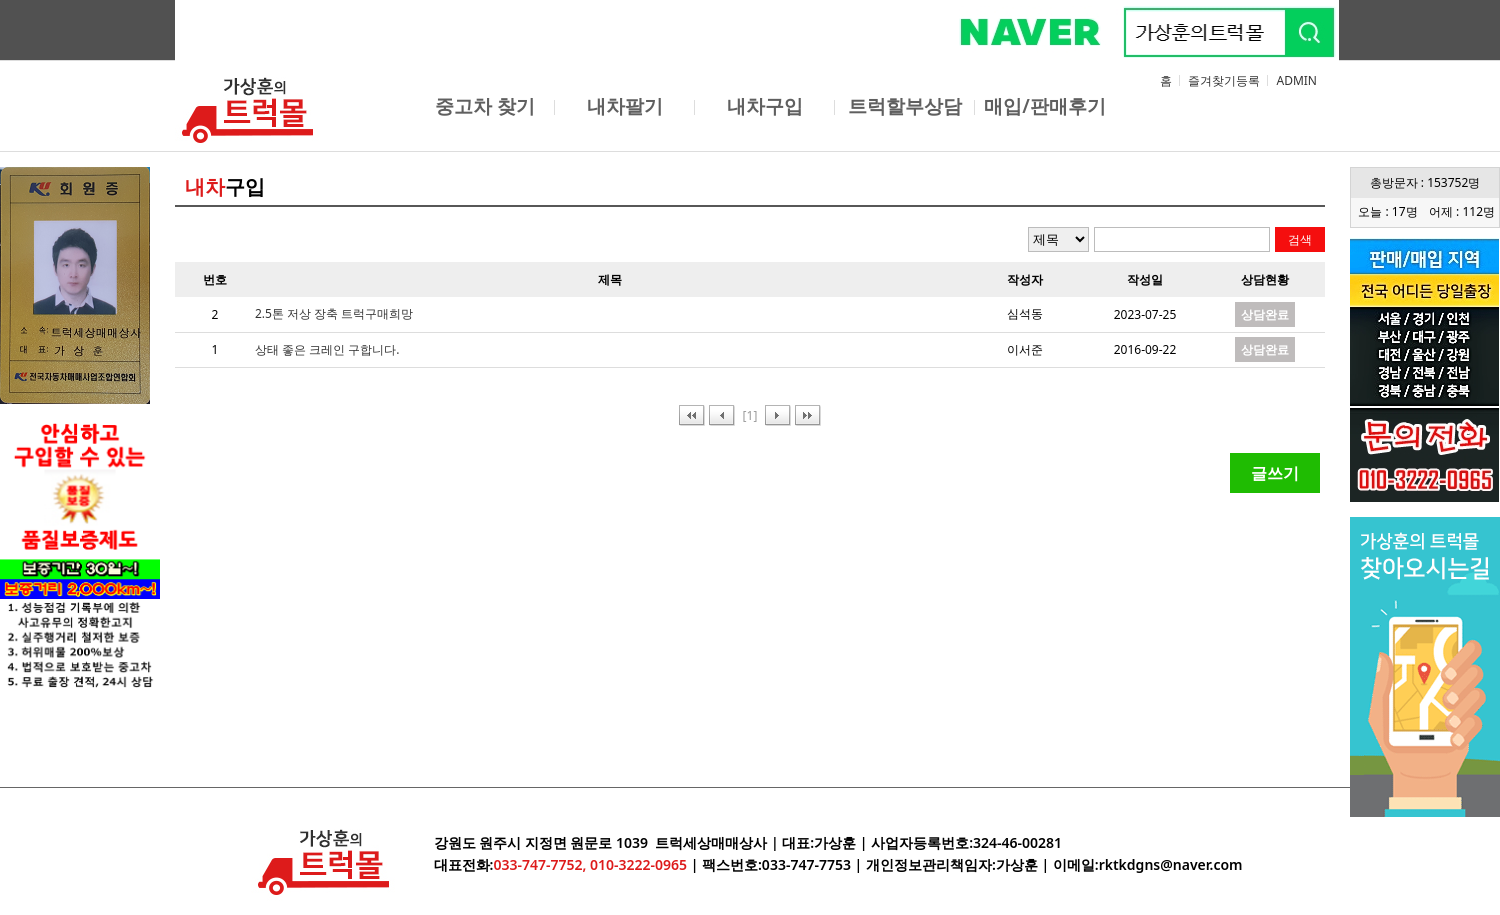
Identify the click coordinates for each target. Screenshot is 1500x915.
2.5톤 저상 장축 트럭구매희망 (334, 313)
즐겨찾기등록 (1224, 80)
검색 (1300, 239)
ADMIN (1296, 80)
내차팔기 (625, 106)
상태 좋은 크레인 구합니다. (327, 349)
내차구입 (765, 106)
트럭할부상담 (905, 106)
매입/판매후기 (1045, 106)
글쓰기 (1275, 473)
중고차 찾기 (485, 106)
